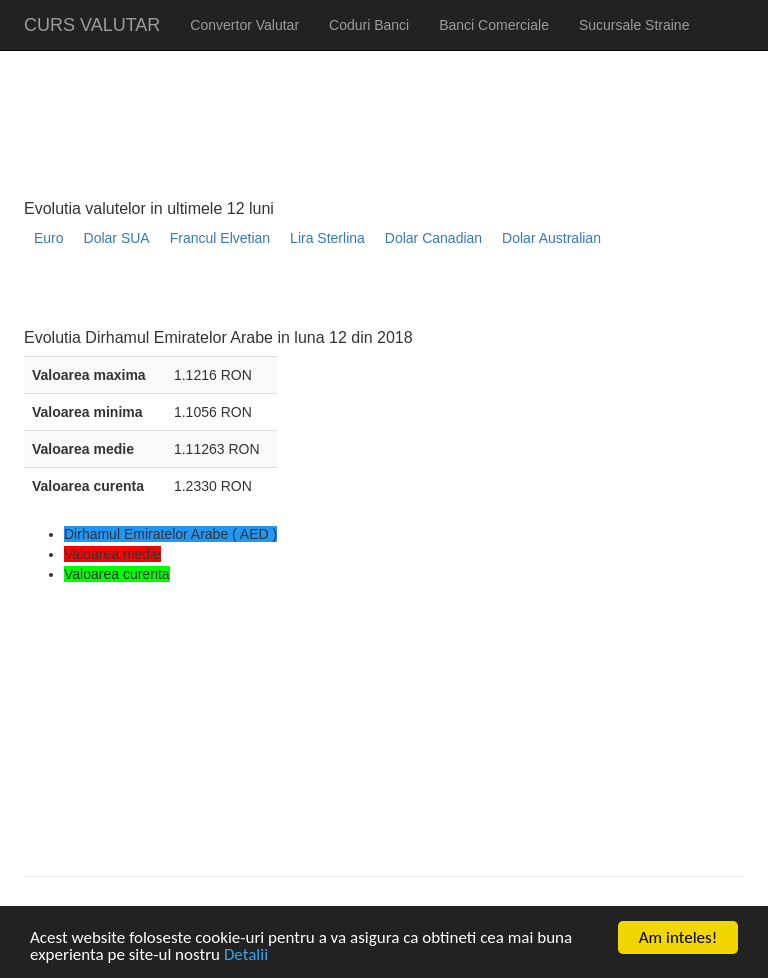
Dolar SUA (117, 238)
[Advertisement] (388, 295)
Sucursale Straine (634, 25)
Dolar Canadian (433, 238)
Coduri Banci (369, 25)
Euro (49, 238)
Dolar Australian (551, 238)
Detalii (246, 955)
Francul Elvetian (220, 238)
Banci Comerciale (494, 25)
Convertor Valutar (244, 25)
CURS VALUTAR (92, 25)
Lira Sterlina (327, 238)
